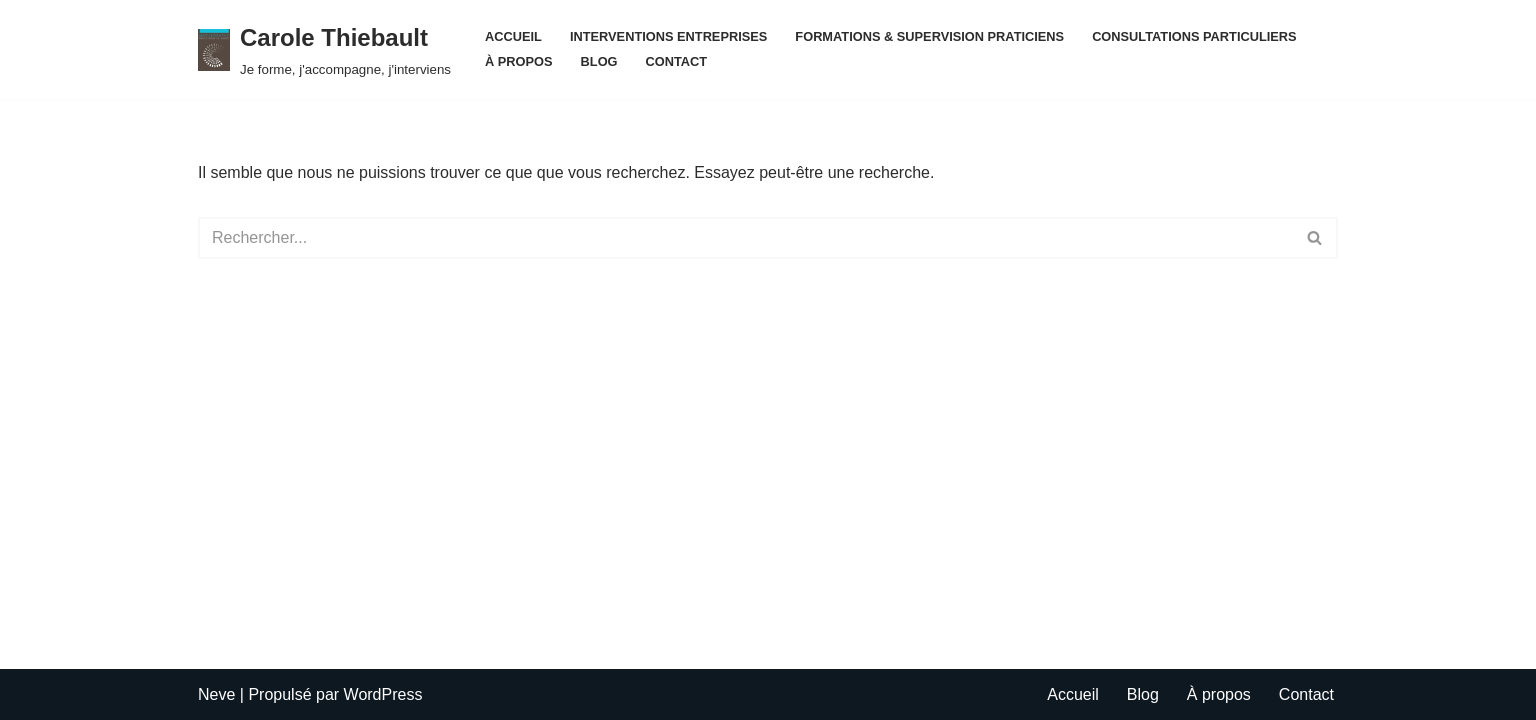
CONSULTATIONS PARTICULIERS (1194, 36)
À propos (519, 61)
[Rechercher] (745, 238)
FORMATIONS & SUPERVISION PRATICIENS (929, 36)
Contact (677, 61)
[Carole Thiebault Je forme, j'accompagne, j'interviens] (324, 49)
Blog (599, 61)
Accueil (513, 36)
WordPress (383, 694)
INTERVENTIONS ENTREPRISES (668, 36)
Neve (216, 694)
